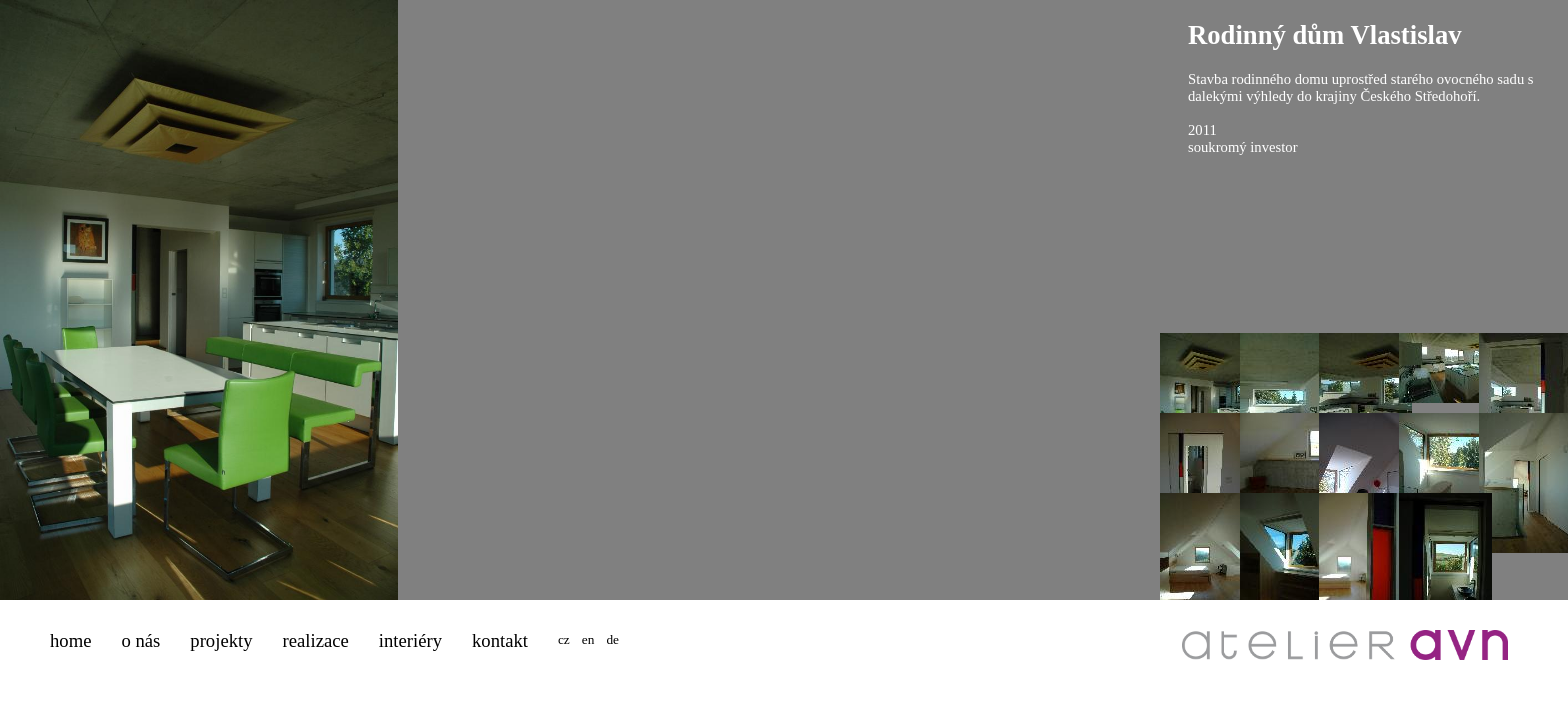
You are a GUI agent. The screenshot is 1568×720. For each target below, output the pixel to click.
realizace (316, 640)
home (70, 640)
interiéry (410, 640)
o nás (140, 640)
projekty (221, 640)
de (612, 639)
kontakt (500, 640)
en (588, 639)
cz (564, 639)
